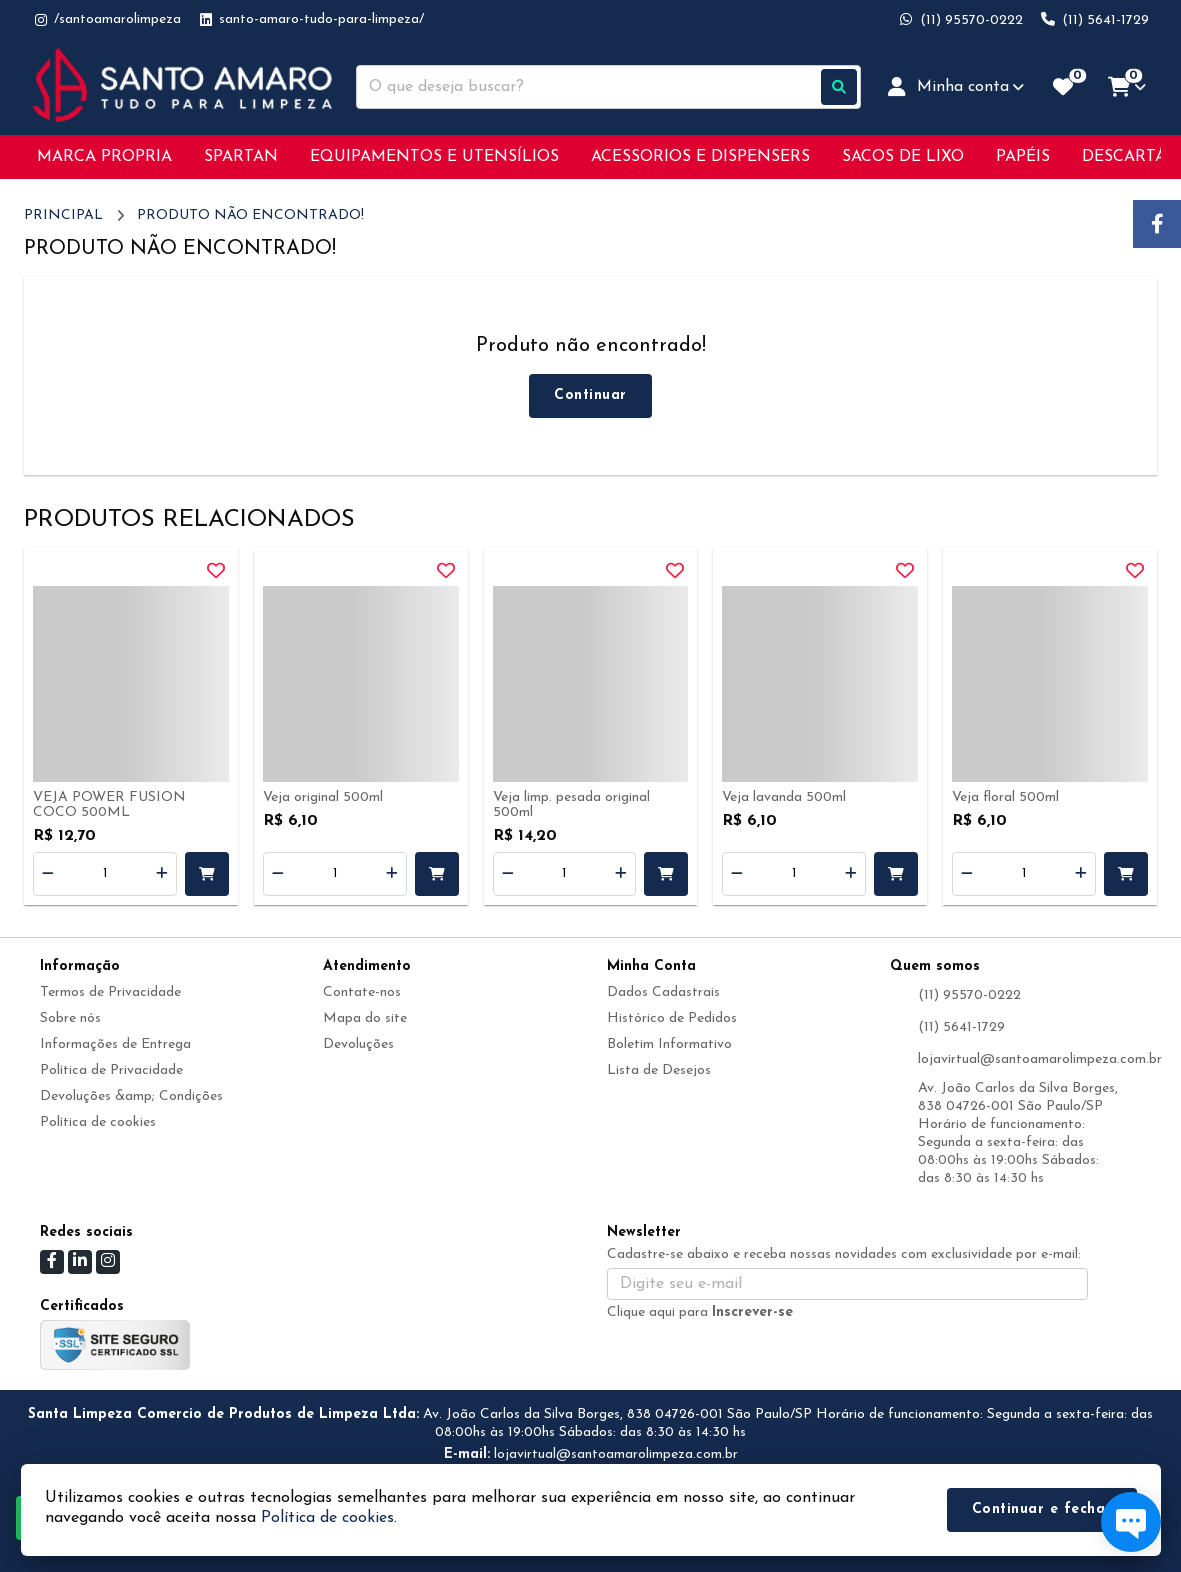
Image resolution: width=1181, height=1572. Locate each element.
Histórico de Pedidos (672, 1018)
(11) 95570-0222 (969, 995)
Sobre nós (70, 1018)
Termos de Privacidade (110, 992)
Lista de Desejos (659, 1070)
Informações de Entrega (115, 1044)
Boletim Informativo (669, 1044)
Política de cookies (98, 1122)
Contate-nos (362, 992)
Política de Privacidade (111, 1070)
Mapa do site (365, 1018)
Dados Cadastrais (663, 992)
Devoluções (358, 1044)
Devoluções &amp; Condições (131, 1096)
